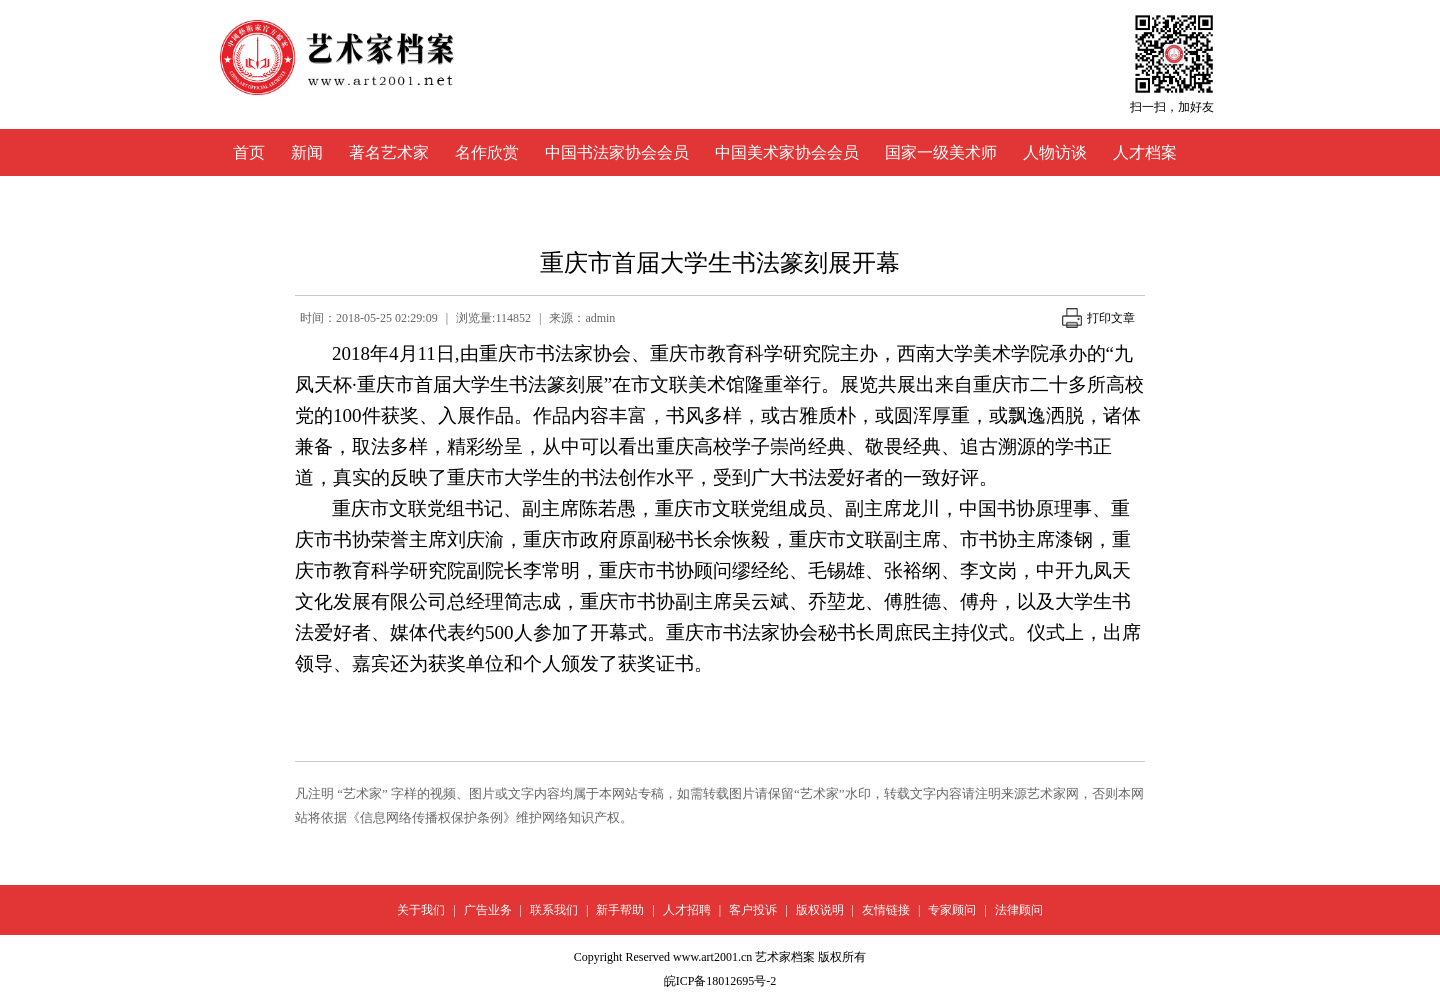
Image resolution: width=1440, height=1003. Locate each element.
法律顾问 (1019, 910)
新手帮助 (620, 910)
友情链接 (886, 910)
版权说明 (820, 910)
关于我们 (421, 910)
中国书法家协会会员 (617, 152)
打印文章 (1098, 318)
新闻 (307, 152)
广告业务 (488, 910)
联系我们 (554, 910)
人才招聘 (687, 910)
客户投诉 (753, 910)
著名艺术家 (389, 152)
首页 (249, 152)
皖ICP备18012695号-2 (720, 981)
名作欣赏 (487, 152)
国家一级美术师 (941, 152)
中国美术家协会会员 (787, 152)
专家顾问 (952, 910)
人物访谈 (1055, 152)
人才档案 (1145, 152)
